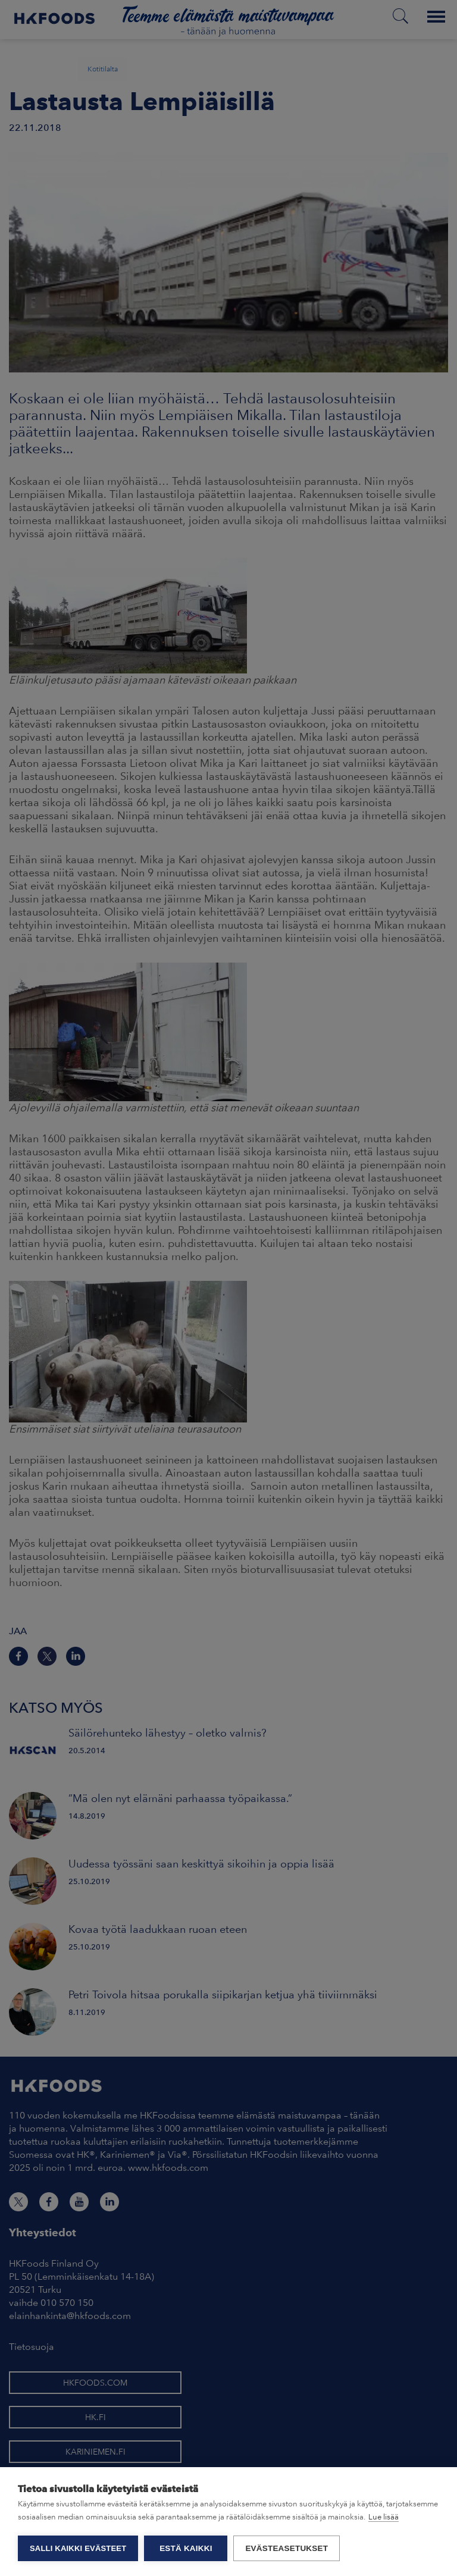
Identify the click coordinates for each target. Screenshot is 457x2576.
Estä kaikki (185, 2548)
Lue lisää (383, 2516)
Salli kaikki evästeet (78, 2548)
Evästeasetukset (286, 2548)
